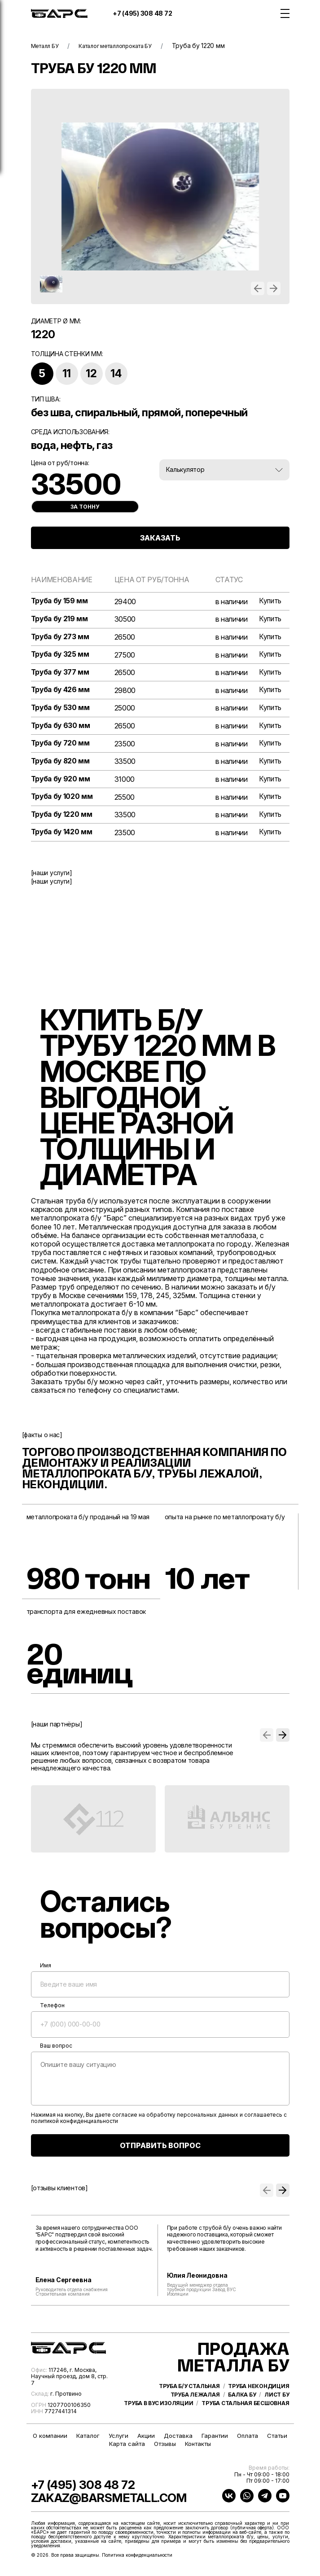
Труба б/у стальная (189, 2400)
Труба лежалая (195, 2408)
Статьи (277, 2441)
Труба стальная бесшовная (245, 2417)
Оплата (247, 2441)
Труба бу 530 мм (61, 709)
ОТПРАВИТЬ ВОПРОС (160, 2148)
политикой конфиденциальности (74, 2125)
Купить (269, 601)
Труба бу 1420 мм (62, 836)
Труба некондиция (258, 2400)
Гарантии (215, 2441)
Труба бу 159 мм (60, 601)
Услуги (118, 2441)
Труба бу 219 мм (60, 619)
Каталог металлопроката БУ (126, 45)
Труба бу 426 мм (61, 691)
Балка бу (242, 2408)
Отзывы (165, 2449)
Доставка (178, 2441)
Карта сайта (127, 2449)
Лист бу (276, 2408)
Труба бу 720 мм (61, 745)
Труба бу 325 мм (61, 655)
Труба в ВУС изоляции (158, 2417)
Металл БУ (47, 45)
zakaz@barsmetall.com (124, 2502)
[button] (257, 288)
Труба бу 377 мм (61, 673)
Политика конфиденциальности (137, 2560)
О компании (50, 2441)
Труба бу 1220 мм (62, 818)
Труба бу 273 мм (61, 637)
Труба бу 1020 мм (63, 799)
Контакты (198, 2449)
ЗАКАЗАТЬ (160, 537)
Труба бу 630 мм (61, 728)
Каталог (88, 2441)
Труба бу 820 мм (61, 763)
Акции (146, 2441)
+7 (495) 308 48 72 (142, 13)
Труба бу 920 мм (61, 781)
